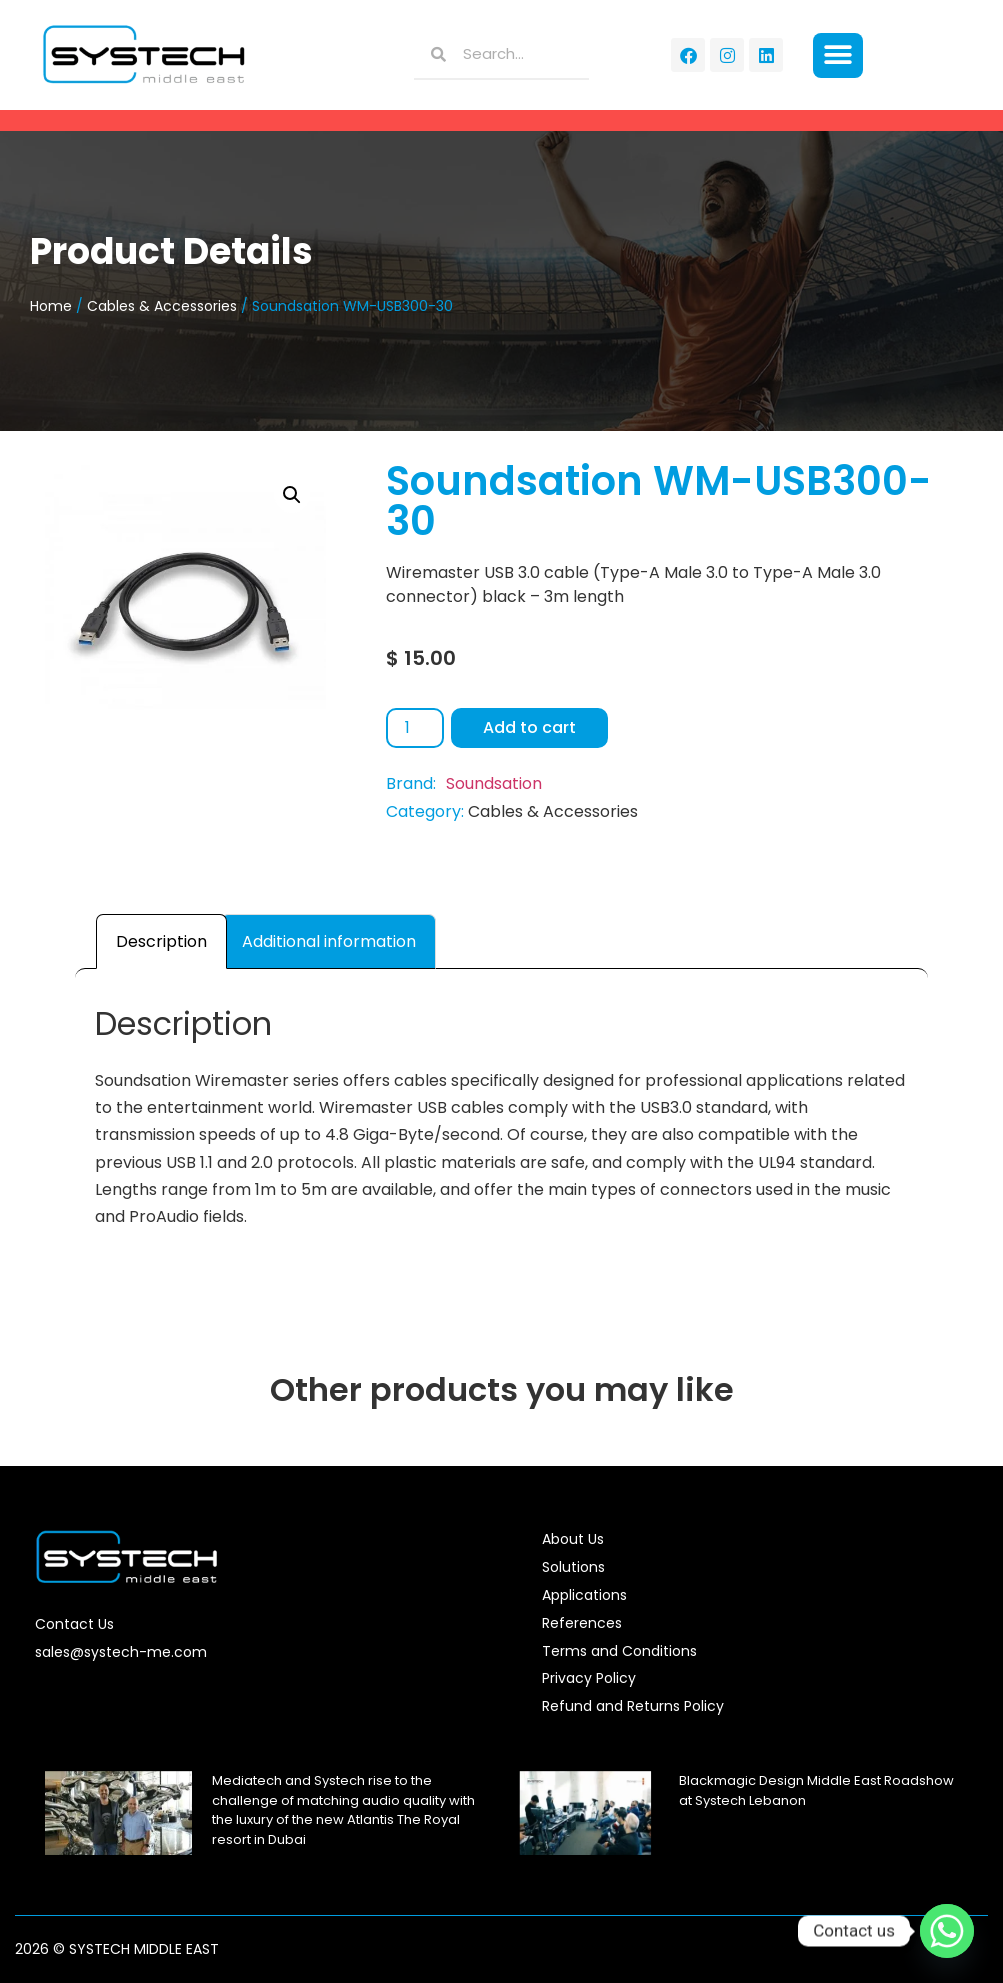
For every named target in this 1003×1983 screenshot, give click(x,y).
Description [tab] (161, 941)
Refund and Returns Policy (633, 1706)
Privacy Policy (589, 1678)
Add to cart (529, 727)
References (582, 1623)
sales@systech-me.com (121, 1652)
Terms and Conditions (619, 1651)
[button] (838, 55)
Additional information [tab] (329, 941)
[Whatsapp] (947, 1931)
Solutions (573, 1567)
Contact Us (74, 1624)
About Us (573, 1539)
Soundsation (494, 783)
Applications (584, 1595)
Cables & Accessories (162, 306)
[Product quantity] (415, 728)
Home (51, 306)
